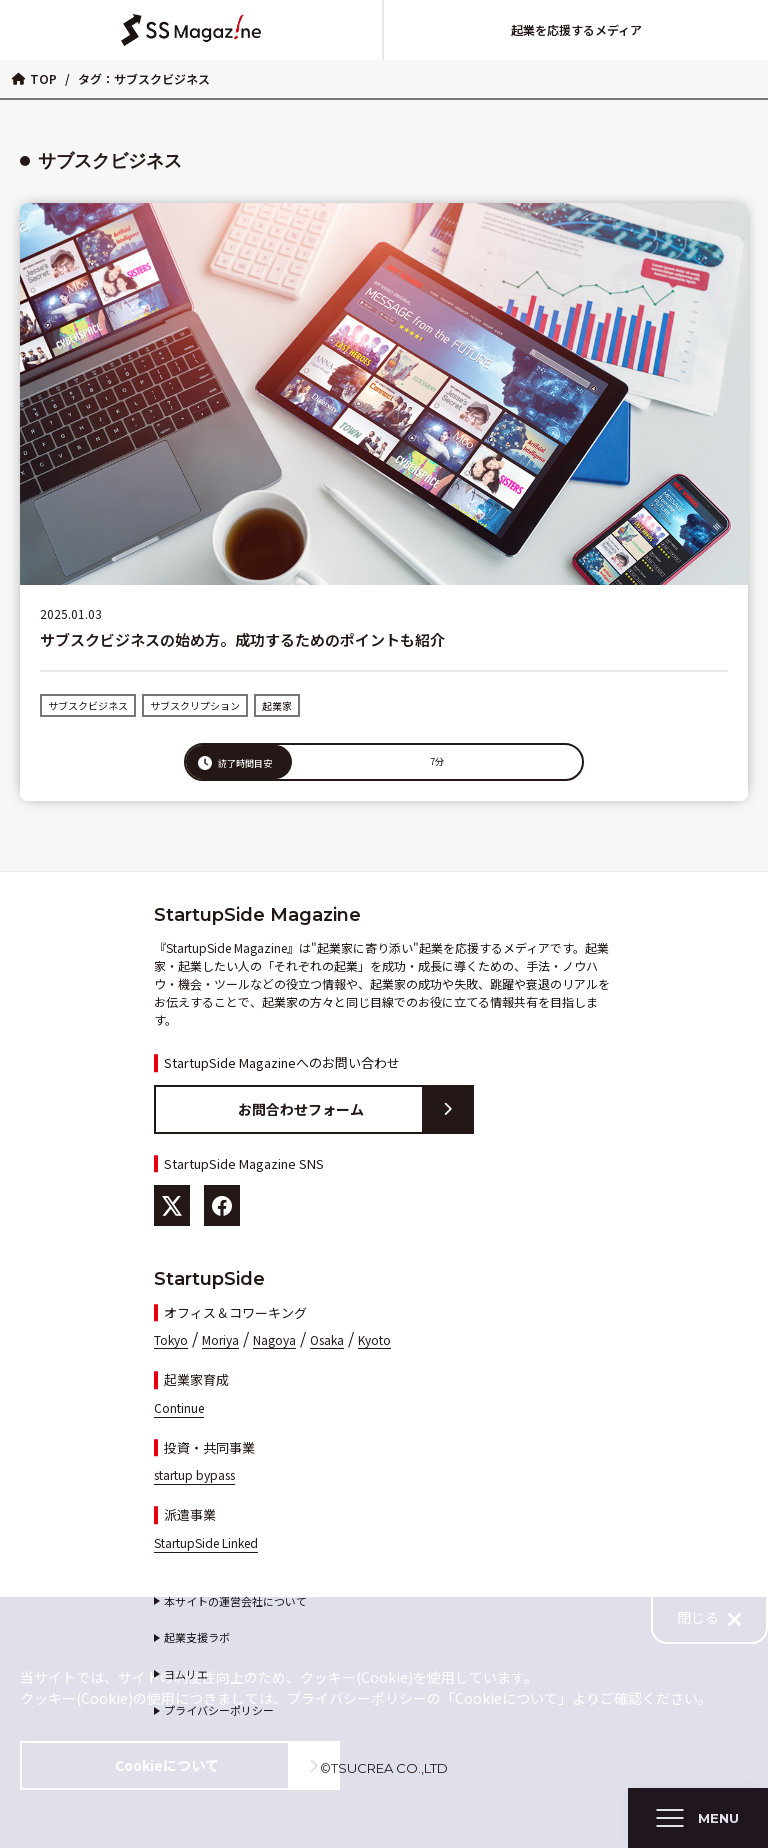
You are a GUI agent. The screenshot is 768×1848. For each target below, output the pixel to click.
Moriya (220, 1339)
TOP (34, 78)
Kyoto (374, 1339)
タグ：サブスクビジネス (144, 78)
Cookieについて (226, 1765)
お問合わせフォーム (355, 1109)
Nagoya (274, 1339)
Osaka (327, 1339)
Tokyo (171, 1339)
